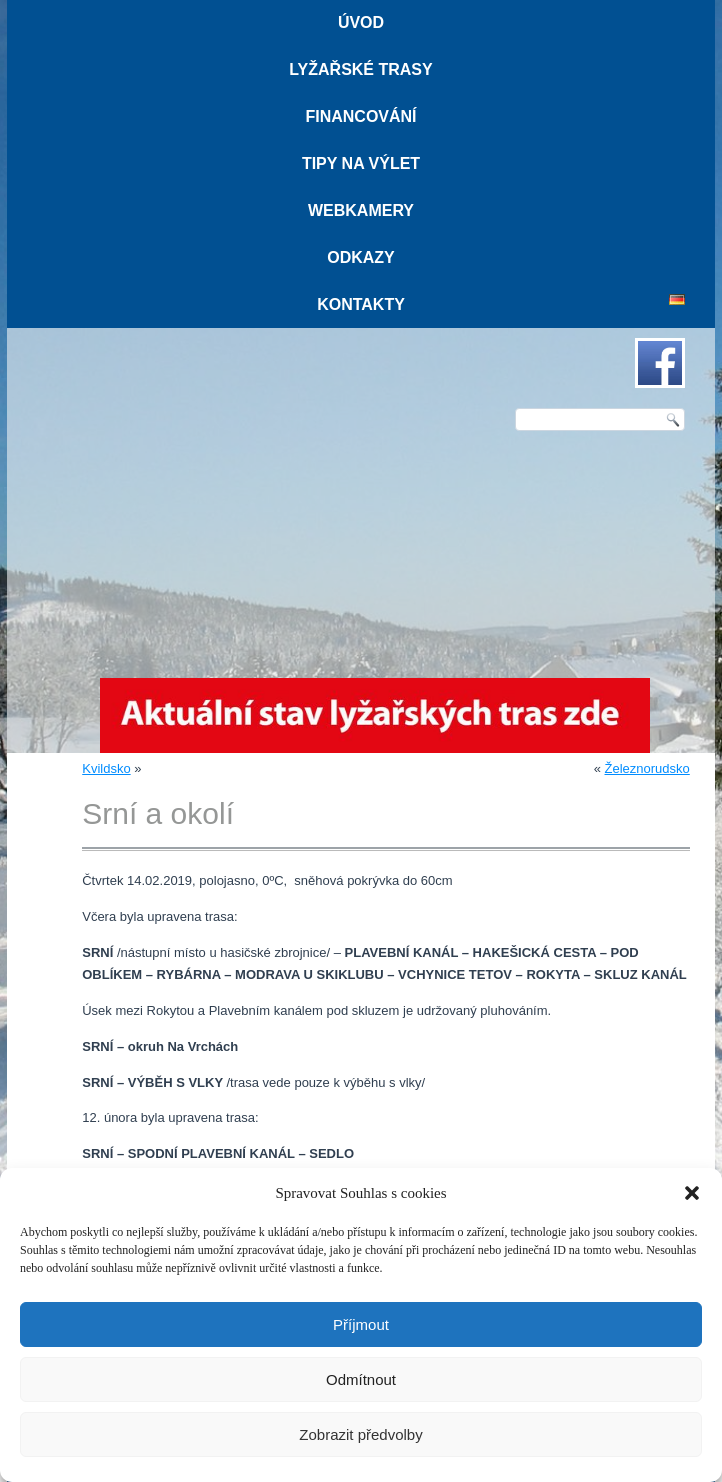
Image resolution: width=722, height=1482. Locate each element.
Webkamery (361, 210)
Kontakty (361, 304)
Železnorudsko (647, 768)
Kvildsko (106, 768)
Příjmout (361, 1324)
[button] (692, 1193)
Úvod (361, 22)
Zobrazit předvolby (360, 1434)
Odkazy (361, 257)
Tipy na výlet (361, 163)
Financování (360, 116)
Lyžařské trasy (360, 69)
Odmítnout (361, 1379)
